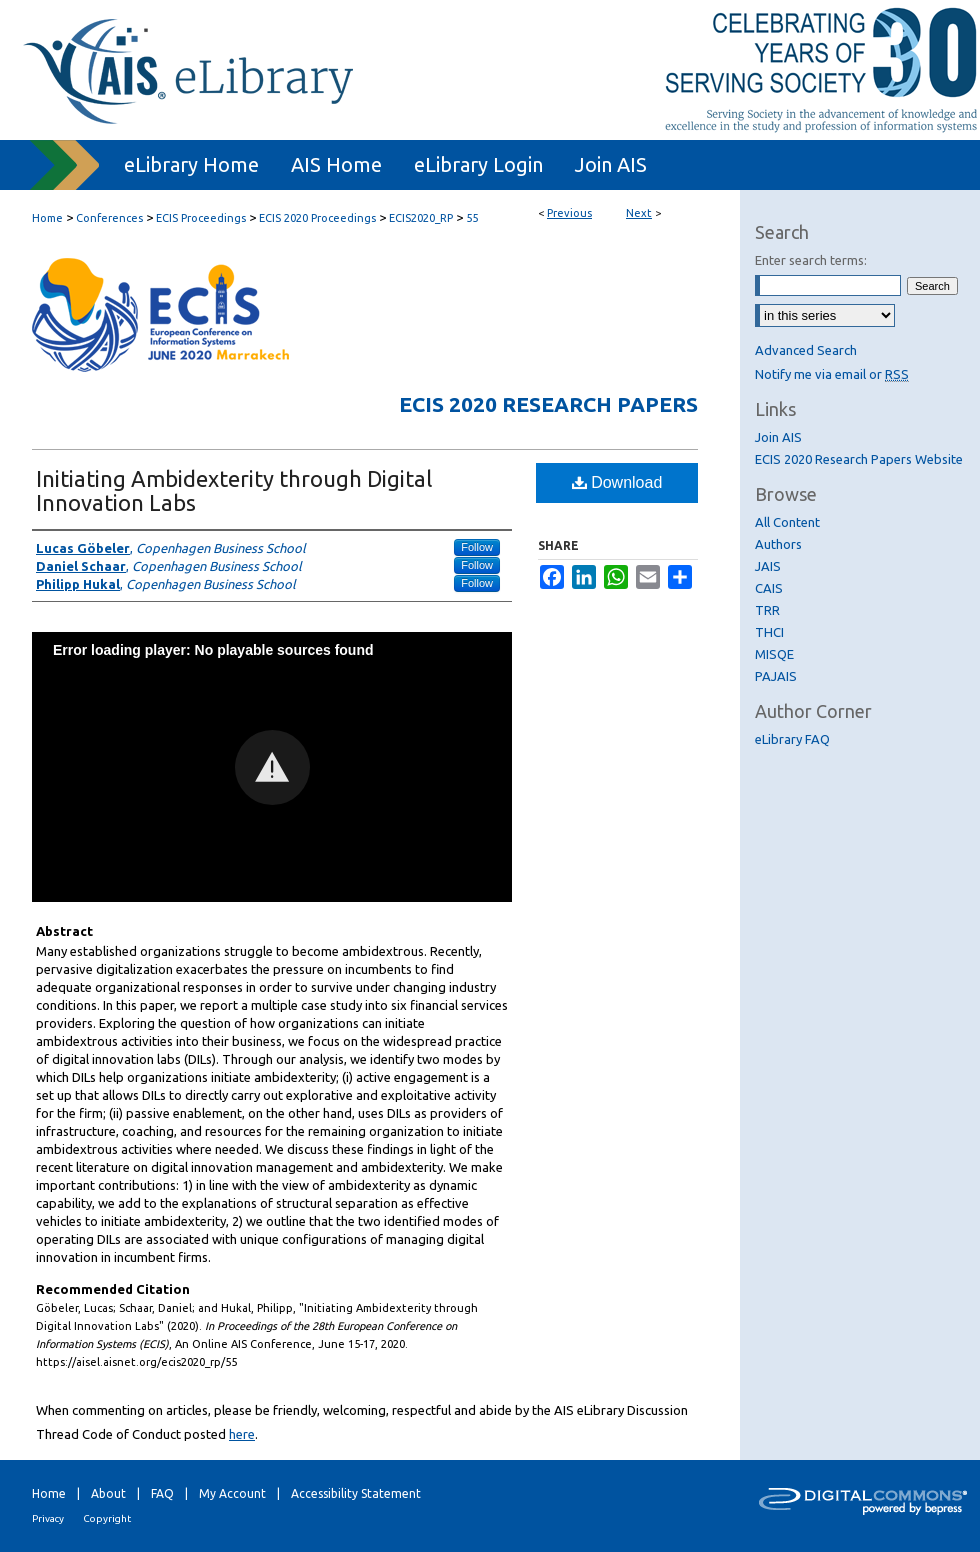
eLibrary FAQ (792, 739)
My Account (232, 1493)
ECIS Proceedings (201, 218)
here (242, 1434)
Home (47, 218)
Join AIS (778, 437)
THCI (769, 632)
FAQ (162, 1493)
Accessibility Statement (356, 1493)
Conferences (109, 218)
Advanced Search (806, 350)
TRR (767, 610)
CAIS (769, 588)
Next (639, 213)
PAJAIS (776, 676)
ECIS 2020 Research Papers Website (859, 459)
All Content (787, 522)
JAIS (768, 566)
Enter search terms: (811, 260)
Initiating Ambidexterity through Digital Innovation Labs (234, 490)
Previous (569, 213)
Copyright (107, 1518)
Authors (778, 544)
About (108, 1493)
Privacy (48, 1518)
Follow (477, 547)
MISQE (774, 654)
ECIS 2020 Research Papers (548, 404)
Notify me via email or (832, 374)
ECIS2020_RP (421, 218)
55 (472, 218)
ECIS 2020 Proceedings (317, 218)
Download (617, 482)
